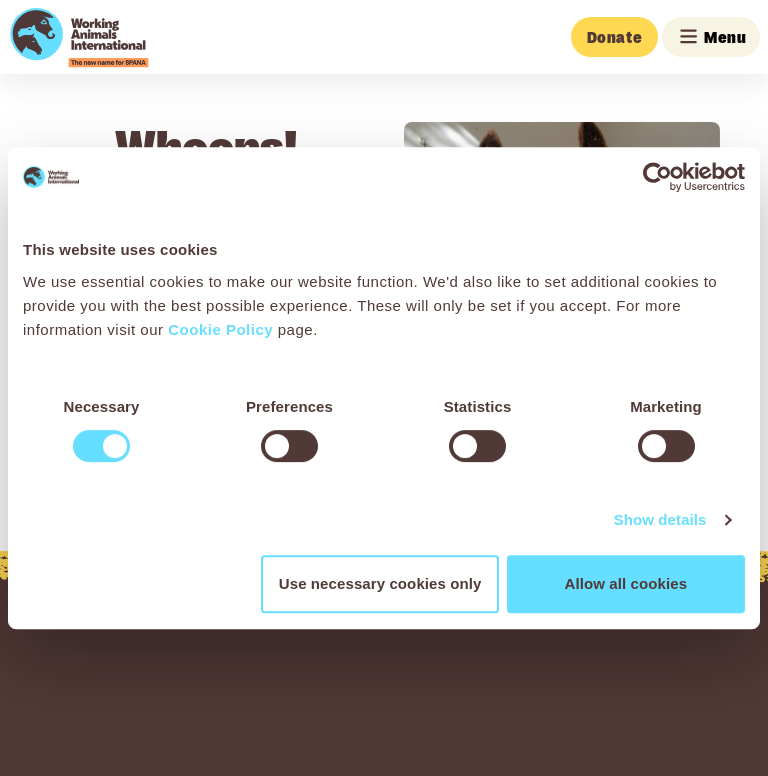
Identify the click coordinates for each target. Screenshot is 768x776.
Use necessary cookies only (380, 583)
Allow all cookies (626, 583)
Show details (660, 519)
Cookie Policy (220, 329)
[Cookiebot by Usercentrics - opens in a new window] (657, 177)
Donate (614, 37)
